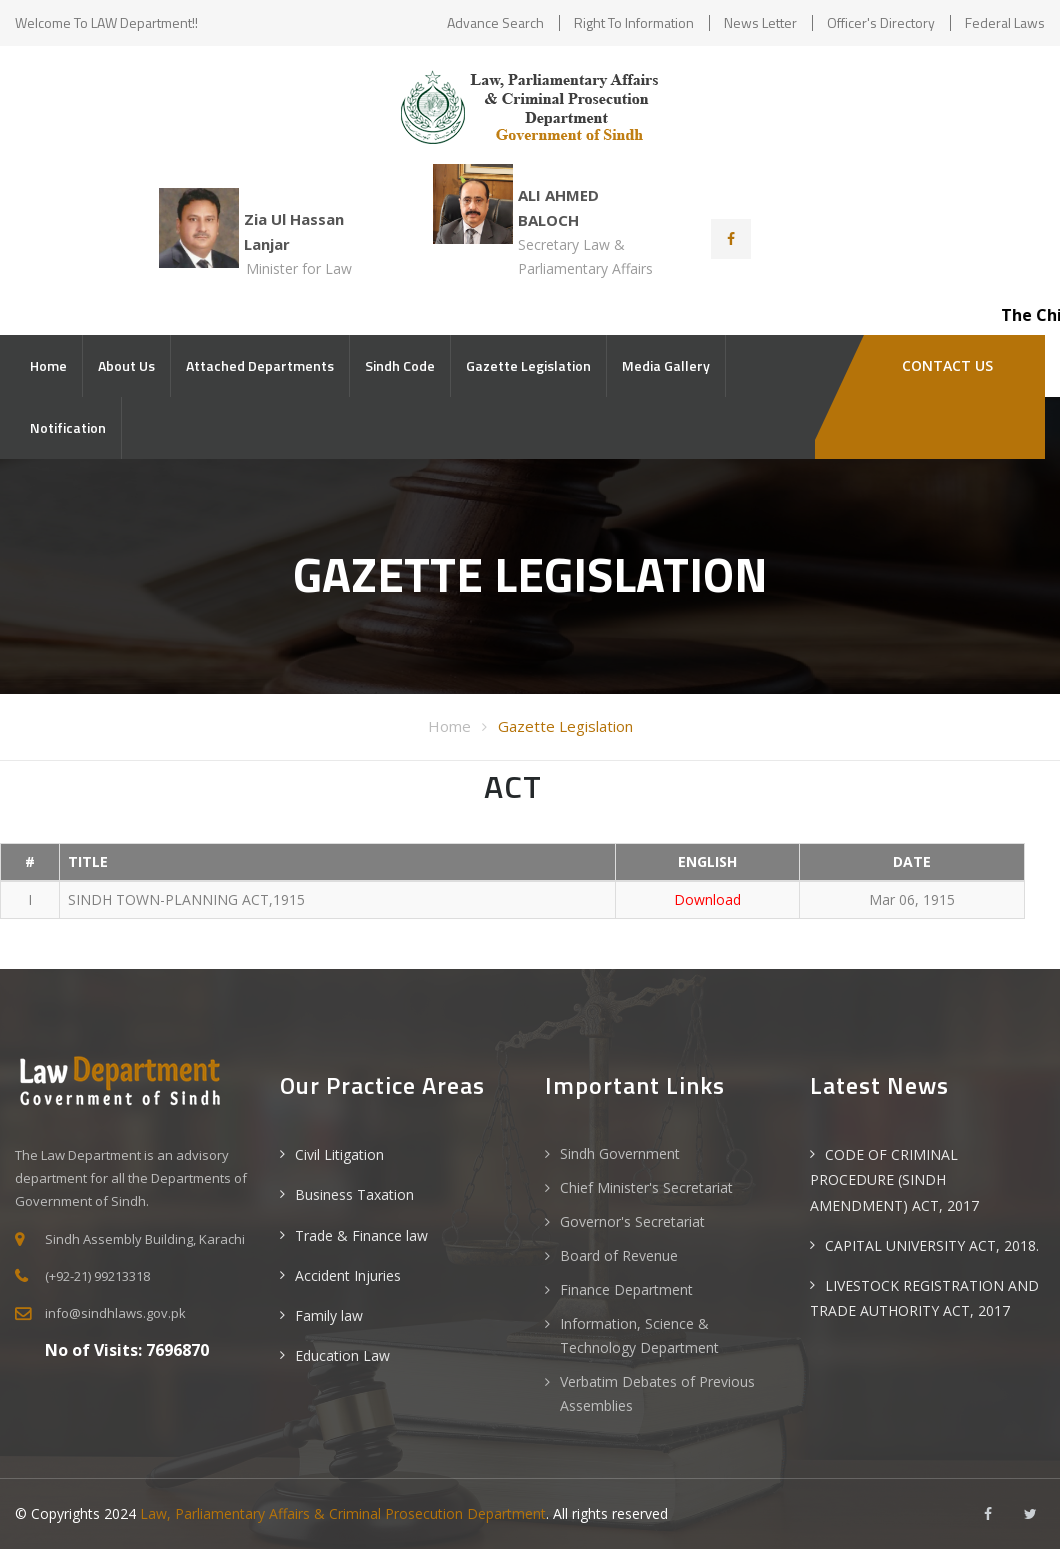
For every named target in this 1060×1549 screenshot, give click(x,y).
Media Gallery (666, 365)
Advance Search (495, 22)
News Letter (760, 22)
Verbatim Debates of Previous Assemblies (657, 1393)
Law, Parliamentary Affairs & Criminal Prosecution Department (343, 1513)
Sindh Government (620, 1153)
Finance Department (626, 1289)
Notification (68, 427)
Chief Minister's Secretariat (646, 1187)
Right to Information (634, 22)
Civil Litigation (339, 1154)
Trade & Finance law (361, 1235)
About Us (126, 365)
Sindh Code (400, 365)
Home (48, 365)
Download (707, 899)
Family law (329, 1315)
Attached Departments (260, 365)
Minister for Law (299, 268)
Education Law (342, 1355)
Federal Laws (1005, 22)
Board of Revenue (619, 1255)
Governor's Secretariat (632, 1221)
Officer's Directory (881, 22)
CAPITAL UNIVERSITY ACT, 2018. (932, 1245)
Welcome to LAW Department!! (106, 22)
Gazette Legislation (528, 365)
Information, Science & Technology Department (639, 1335)
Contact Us (945, 365)
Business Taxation (354, 1194)
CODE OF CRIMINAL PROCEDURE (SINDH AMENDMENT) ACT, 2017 (894, 1179)
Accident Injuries (348, 1275)
